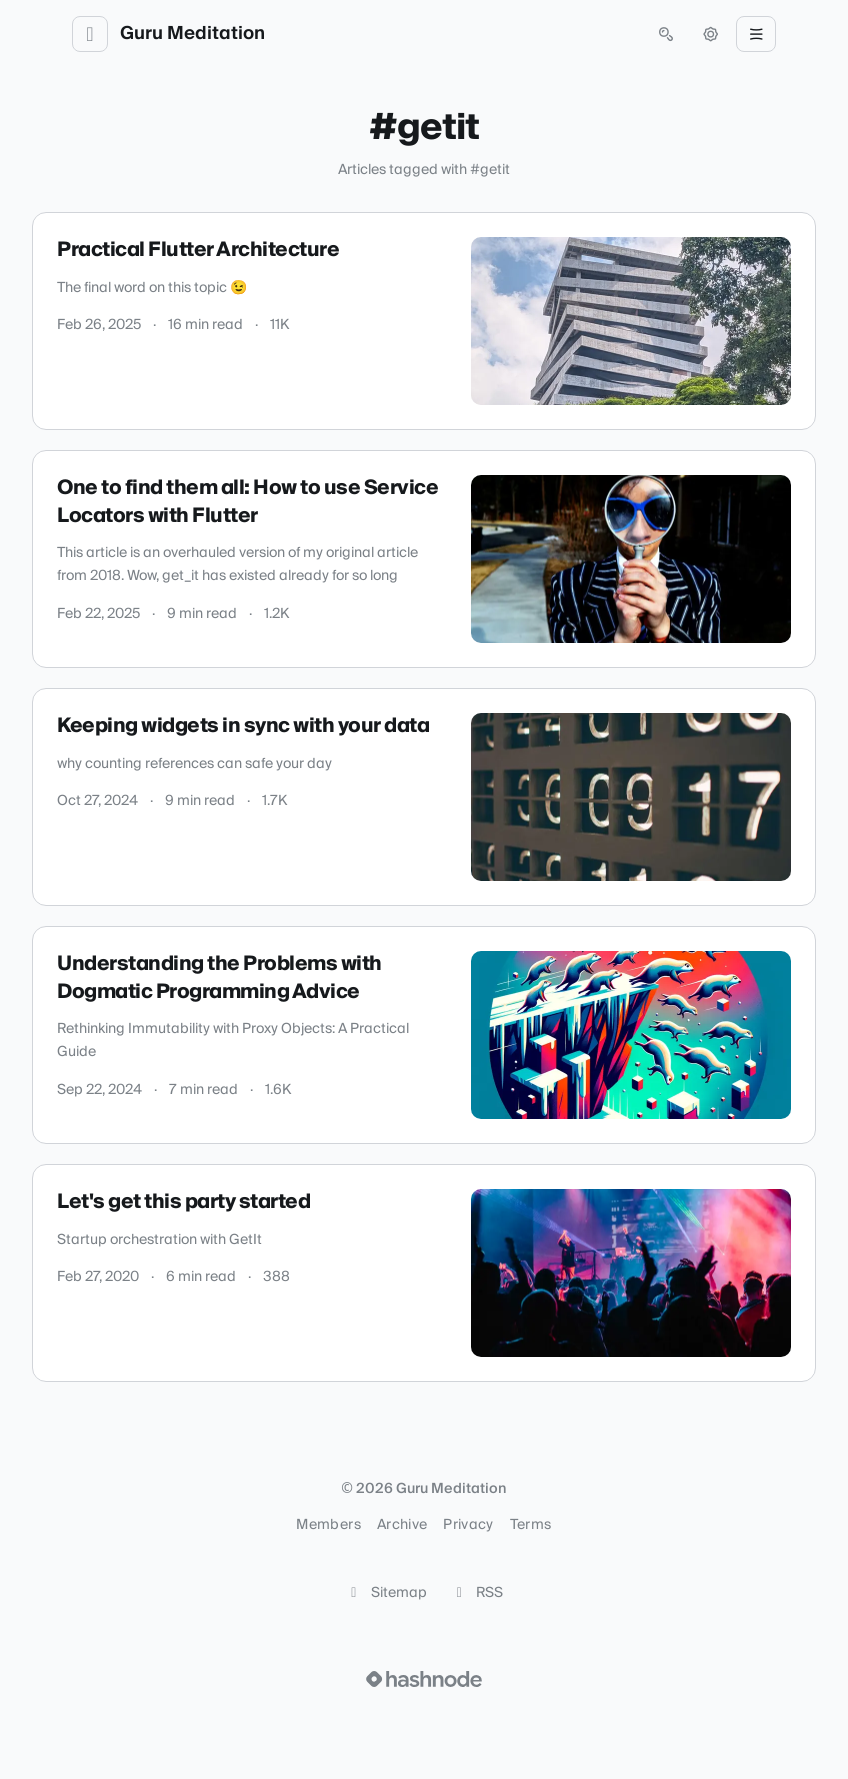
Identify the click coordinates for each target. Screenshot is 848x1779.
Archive (402, 1525)
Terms (531, 1525)
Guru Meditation (192, 34)
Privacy (468, 1525)
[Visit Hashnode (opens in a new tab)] (424, 1679)
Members (328, 1525)
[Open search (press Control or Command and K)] (666, 34)
